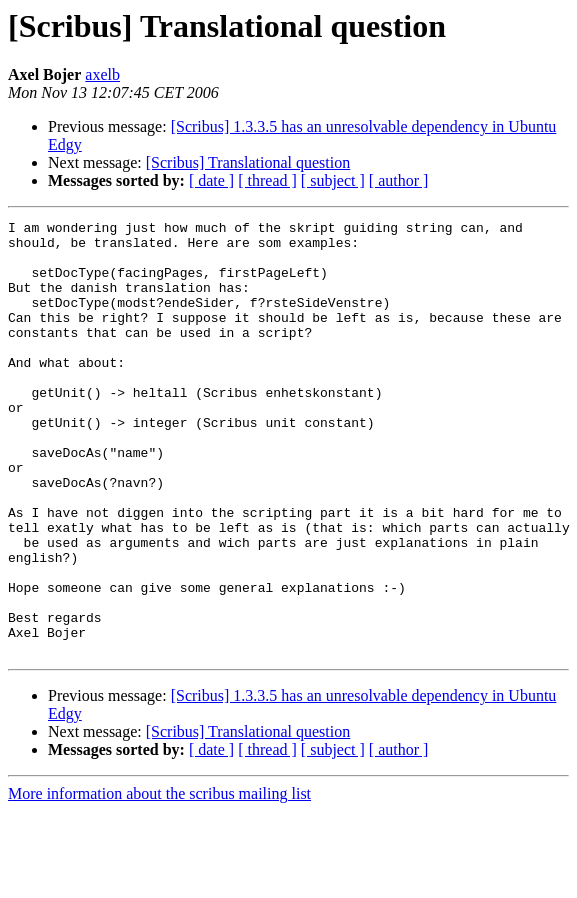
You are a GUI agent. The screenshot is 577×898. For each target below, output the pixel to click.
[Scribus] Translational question (248, 162)
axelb (102, 74)
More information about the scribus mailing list (159, 880)
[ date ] (211, 180)
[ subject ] (333, 180)
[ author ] (399, 180)
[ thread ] (267, 180)
